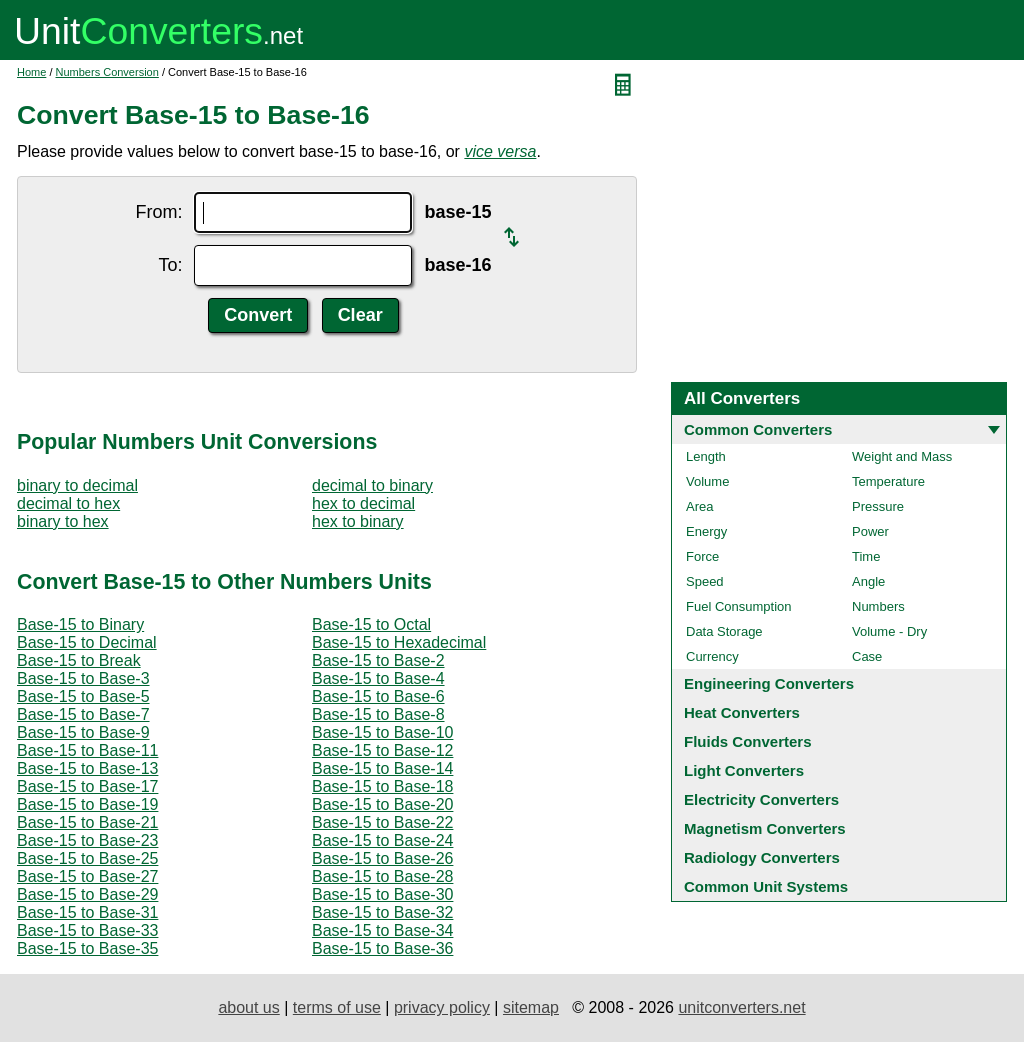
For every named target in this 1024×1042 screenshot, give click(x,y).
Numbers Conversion (107, 72)
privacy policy (442, 1007)
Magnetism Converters (765, 828)
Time (866, 556)
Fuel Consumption (739, 606)
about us (248, 1007)
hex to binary (358, 521)
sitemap (531, 1007)
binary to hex (63, 521)
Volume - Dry (889, 631)
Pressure (878, 506)
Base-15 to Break (79, 660)
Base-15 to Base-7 (83, 714)
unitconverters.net (741, 1007)
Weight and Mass (902, 456)
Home (31, 72)
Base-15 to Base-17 (87, 786)
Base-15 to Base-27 (87, 876)
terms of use (337, 1007)
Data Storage (724, 631)
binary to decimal (77, 485)
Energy (706, 531)
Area (699, 506)
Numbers (878, 606)
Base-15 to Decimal (87, 642)
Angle (868, 581)
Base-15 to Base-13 (87, 768)
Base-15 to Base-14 (382, 768)
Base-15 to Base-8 (378, 714)
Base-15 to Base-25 (87, 858)
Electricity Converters (761, 799)
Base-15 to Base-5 (83, 696)
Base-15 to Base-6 (378, 696)
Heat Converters (742, 712)
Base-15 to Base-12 (382, 750)
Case (867, 656)
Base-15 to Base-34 (382, 930)
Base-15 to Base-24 (382, 840)
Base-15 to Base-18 (382, 786)
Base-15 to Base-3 (83, 678)
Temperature (888, 481)
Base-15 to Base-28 (382, 876)
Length (706, 456)
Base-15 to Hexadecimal (399, 642)
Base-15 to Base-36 (382, 948)
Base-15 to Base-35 (87, 948)
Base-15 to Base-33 (87, 930)
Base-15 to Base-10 (382, 732)
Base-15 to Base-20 (382, 804)
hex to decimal (363, 503)
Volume (707, 481)
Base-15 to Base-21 (87, 822)
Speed (705, 581)
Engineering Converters (769, 683)
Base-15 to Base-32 (382, 912)
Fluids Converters (748, 741)
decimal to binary (372, 485)
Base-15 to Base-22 (382, 822)
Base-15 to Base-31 (87, 912)
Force (702, 556)
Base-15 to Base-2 (378, 660)
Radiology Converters (762, 857)
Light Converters (744, 770)
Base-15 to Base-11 (87, 750)
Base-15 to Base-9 (83, 732)
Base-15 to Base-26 (382, 858)
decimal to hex (68, 503)
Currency (712, 656)
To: (170, 265)
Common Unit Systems (766, 886)
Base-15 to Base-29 (87, 894)
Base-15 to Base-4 (378, 678)
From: (158, 212)
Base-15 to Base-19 (87, 804)
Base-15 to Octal (371, 624)
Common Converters (758, 429)
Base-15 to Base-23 (87, 840)
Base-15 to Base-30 (382, 894)
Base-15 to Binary (80, 624)
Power (870, 531)
